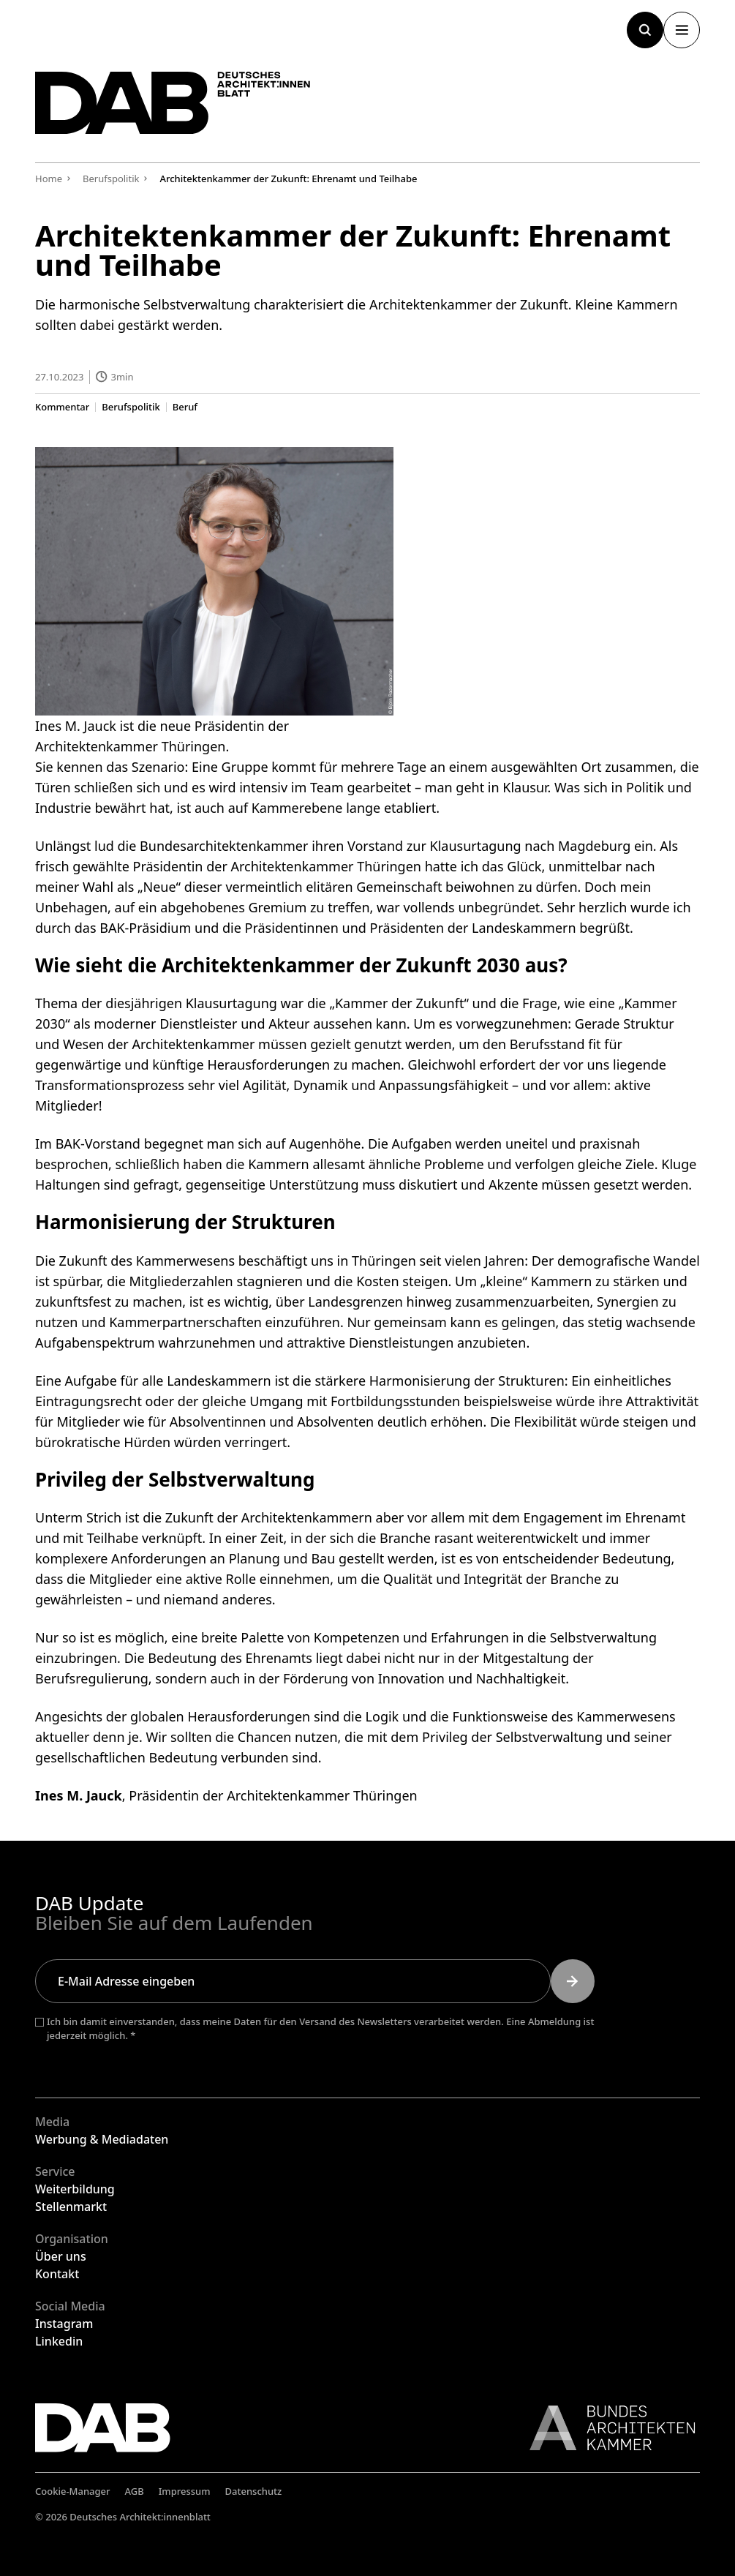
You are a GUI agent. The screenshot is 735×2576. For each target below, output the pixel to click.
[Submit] (573, 1981)
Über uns (60, 2256)
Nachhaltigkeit (521, 1678)
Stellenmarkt (71, 2206)
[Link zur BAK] (605, 2428)
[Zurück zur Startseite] (174, 103)
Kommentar (62, 406)
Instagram (64, 2324)
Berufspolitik (130, 406)
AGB (134, 2491)
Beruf (185, 406)
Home (48, 178)
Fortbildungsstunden (395, 1400)
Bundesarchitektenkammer (224, 846)
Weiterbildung (75, 2189)
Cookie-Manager (72, 2491)
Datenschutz (253, 2491)
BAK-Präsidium (145, 927)
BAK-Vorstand (98, 1143)
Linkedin (59, 2341)
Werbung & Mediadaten (101, 2139)
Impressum (185, 2491)
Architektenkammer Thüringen (326, 866)
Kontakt (57, 2274)
